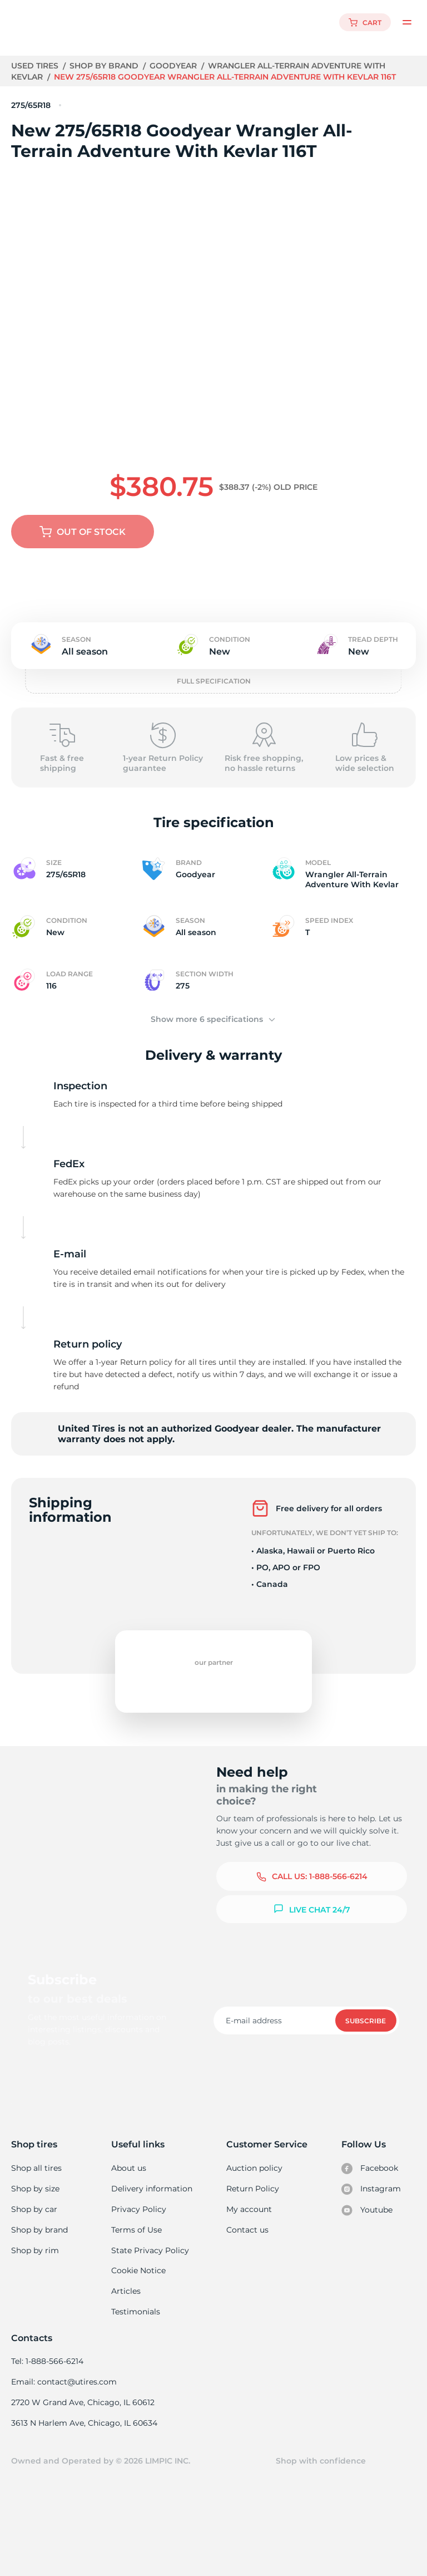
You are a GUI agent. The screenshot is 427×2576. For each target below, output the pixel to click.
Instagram (370, 2177)
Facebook (369, 2156)
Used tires (36, 66)
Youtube (367, 2198)
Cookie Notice (139, 2260)
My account (249, 2197)
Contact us (247, 2219)
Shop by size (35, 2177)
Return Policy (252, 2177)
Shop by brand (105, 66)
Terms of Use (137, 2219)
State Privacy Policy (149, 2240)
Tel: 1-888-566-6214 (47, 2352)
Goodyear (174, 66)
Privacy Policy (138, 2197)
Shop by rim (34, 2240)
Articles (126, 2282)
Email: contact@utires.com (63, 2373)
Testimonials (136, 2302)
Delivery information (151, 2177)
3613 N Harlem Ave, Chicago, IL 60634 (83, 2415)
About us (129, 2156)
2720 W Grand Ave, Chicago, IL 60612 (82, 2394)
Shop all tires (36, 2156)
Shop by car (34, 2197)
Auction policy (254, 2156)
